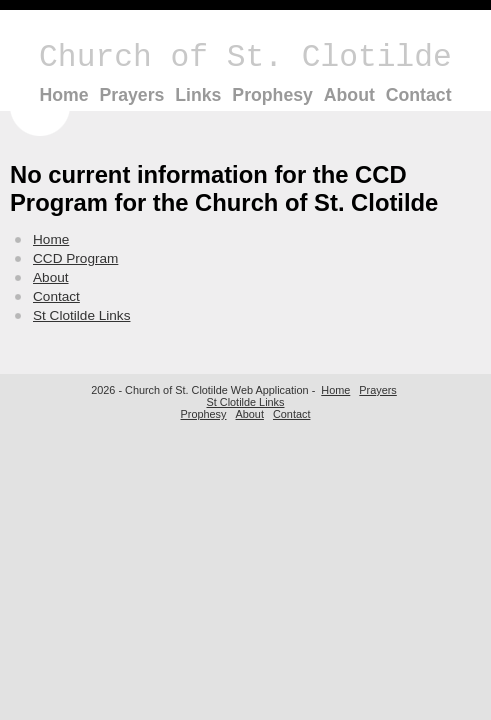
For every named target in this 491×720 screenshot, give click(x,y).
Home (63, 95)
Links (198, 95)
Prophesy (272, 95)
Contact (419, 95)
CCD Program (75, 258)
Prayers (131, 95)
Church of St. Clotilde (245, 57)
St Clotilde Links (81, 315)
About (349, 95)
